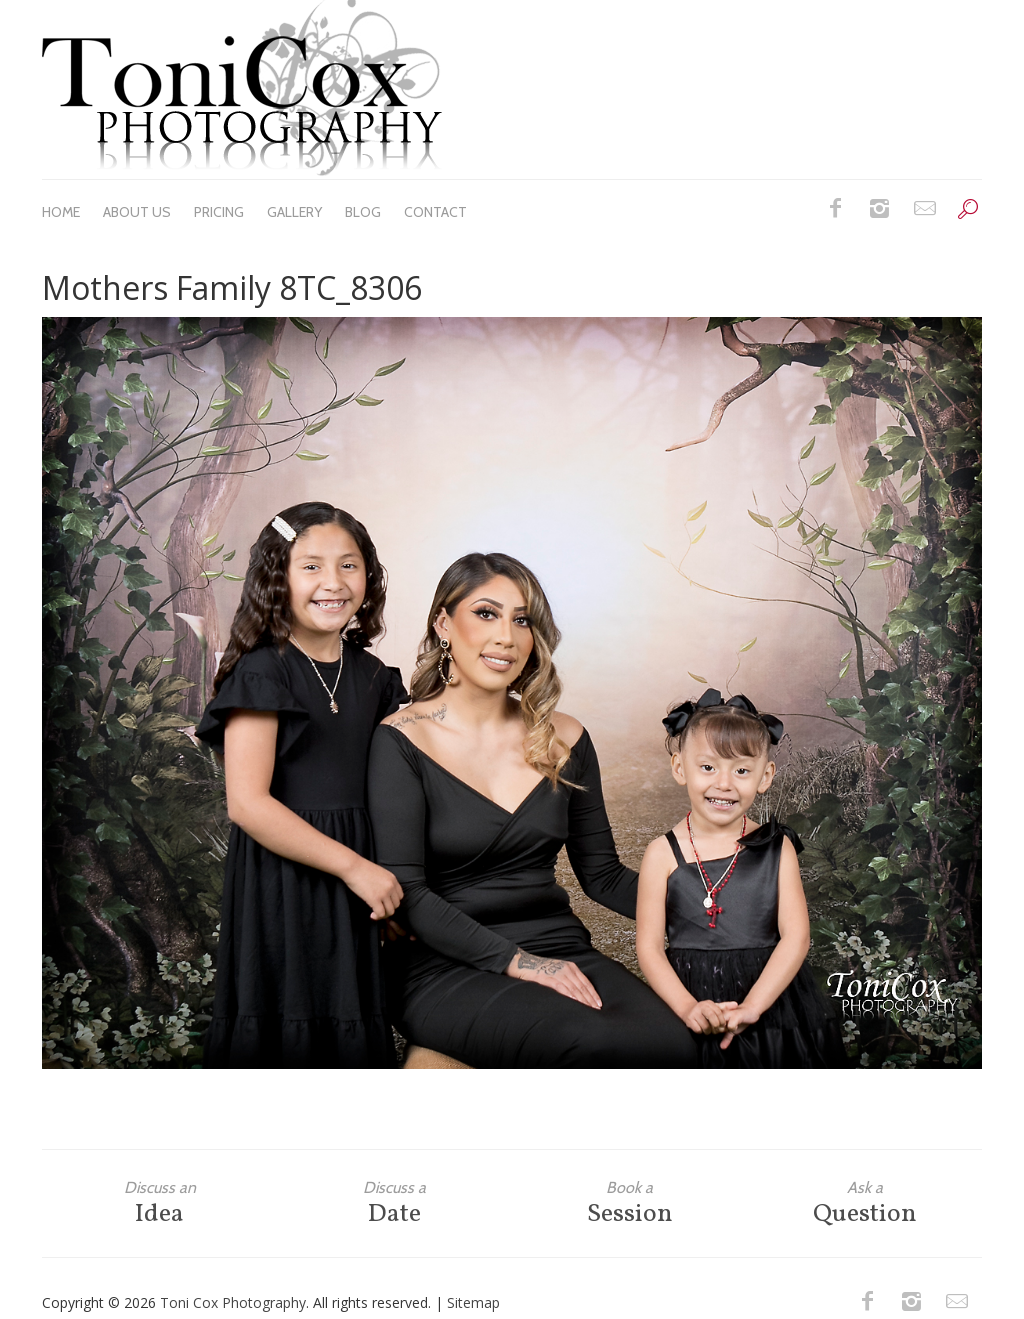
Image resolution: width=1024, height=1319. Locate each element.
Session (629, 1203)
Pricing (219, 212)
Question (864, 1203)
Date (394, 1203)
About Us (137, 212)
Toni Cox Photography (233, 1302)
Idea (159, 1203)
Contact (435, 212)
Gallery (294, 212)
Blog (363, 212)
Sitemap (473, 1302)
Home (61, 212)
